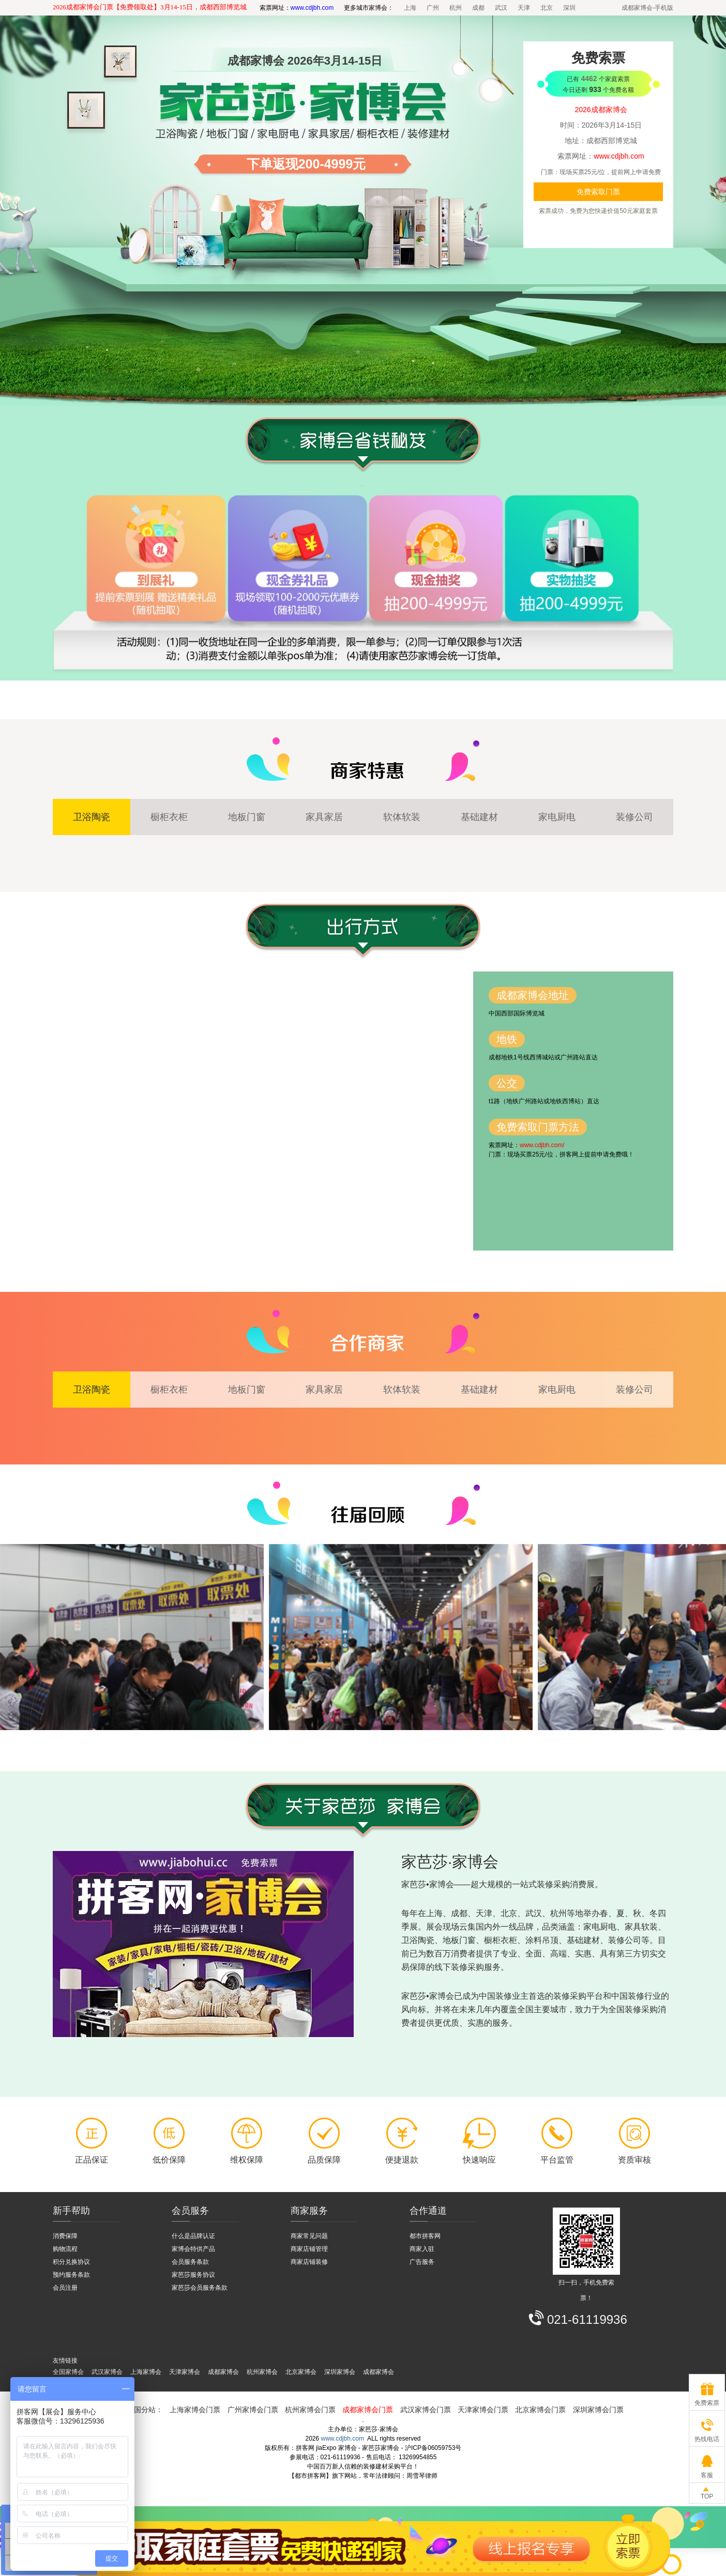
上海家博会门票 (195, 2409)
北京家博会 (300, 2372)
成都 (478, 7)
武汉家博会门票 (425, 2409)
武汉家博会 (107, 2372)
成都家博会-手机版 (647, 7)
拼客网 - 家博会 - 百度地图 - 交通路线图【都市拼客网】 (263, 1111)
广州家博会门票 (253, 2409)
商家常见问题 (309, 2236)
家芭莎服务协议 (193, 2274)
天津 (524, 7)
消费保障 (65, 2236)
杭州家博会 (262, 2372)
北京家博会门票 (540, 2409)
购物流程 (65, 2249)
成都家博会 (223, 2372)
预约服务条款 (71, 2274)
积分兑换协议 (71, 2261)
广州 (433, 7)
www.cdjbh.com (342, 2438)
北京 (546, 7)
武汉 (501, 7)
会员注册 (65, 2287)
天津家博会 (184, 2372)
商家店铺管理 (309, 2249)
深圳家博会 (339, 2372)
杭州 (455, 7)
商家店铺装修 (309, 2261)
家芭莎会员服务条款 (200, 2287)
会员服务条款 (190, 2261)
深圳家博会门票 (598, 2409)
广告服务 (422, 2261)
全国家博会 (68, 2372)
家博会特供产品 (193, 2249)
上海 (410, 7)
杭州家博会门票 (310, 2409)
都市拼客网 (425, 2236)
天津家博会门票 (483, 2409)
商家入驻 (422, 2249)
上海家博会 (145, 2372)
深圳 (569, 7)
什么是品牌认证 (193, 2236)
